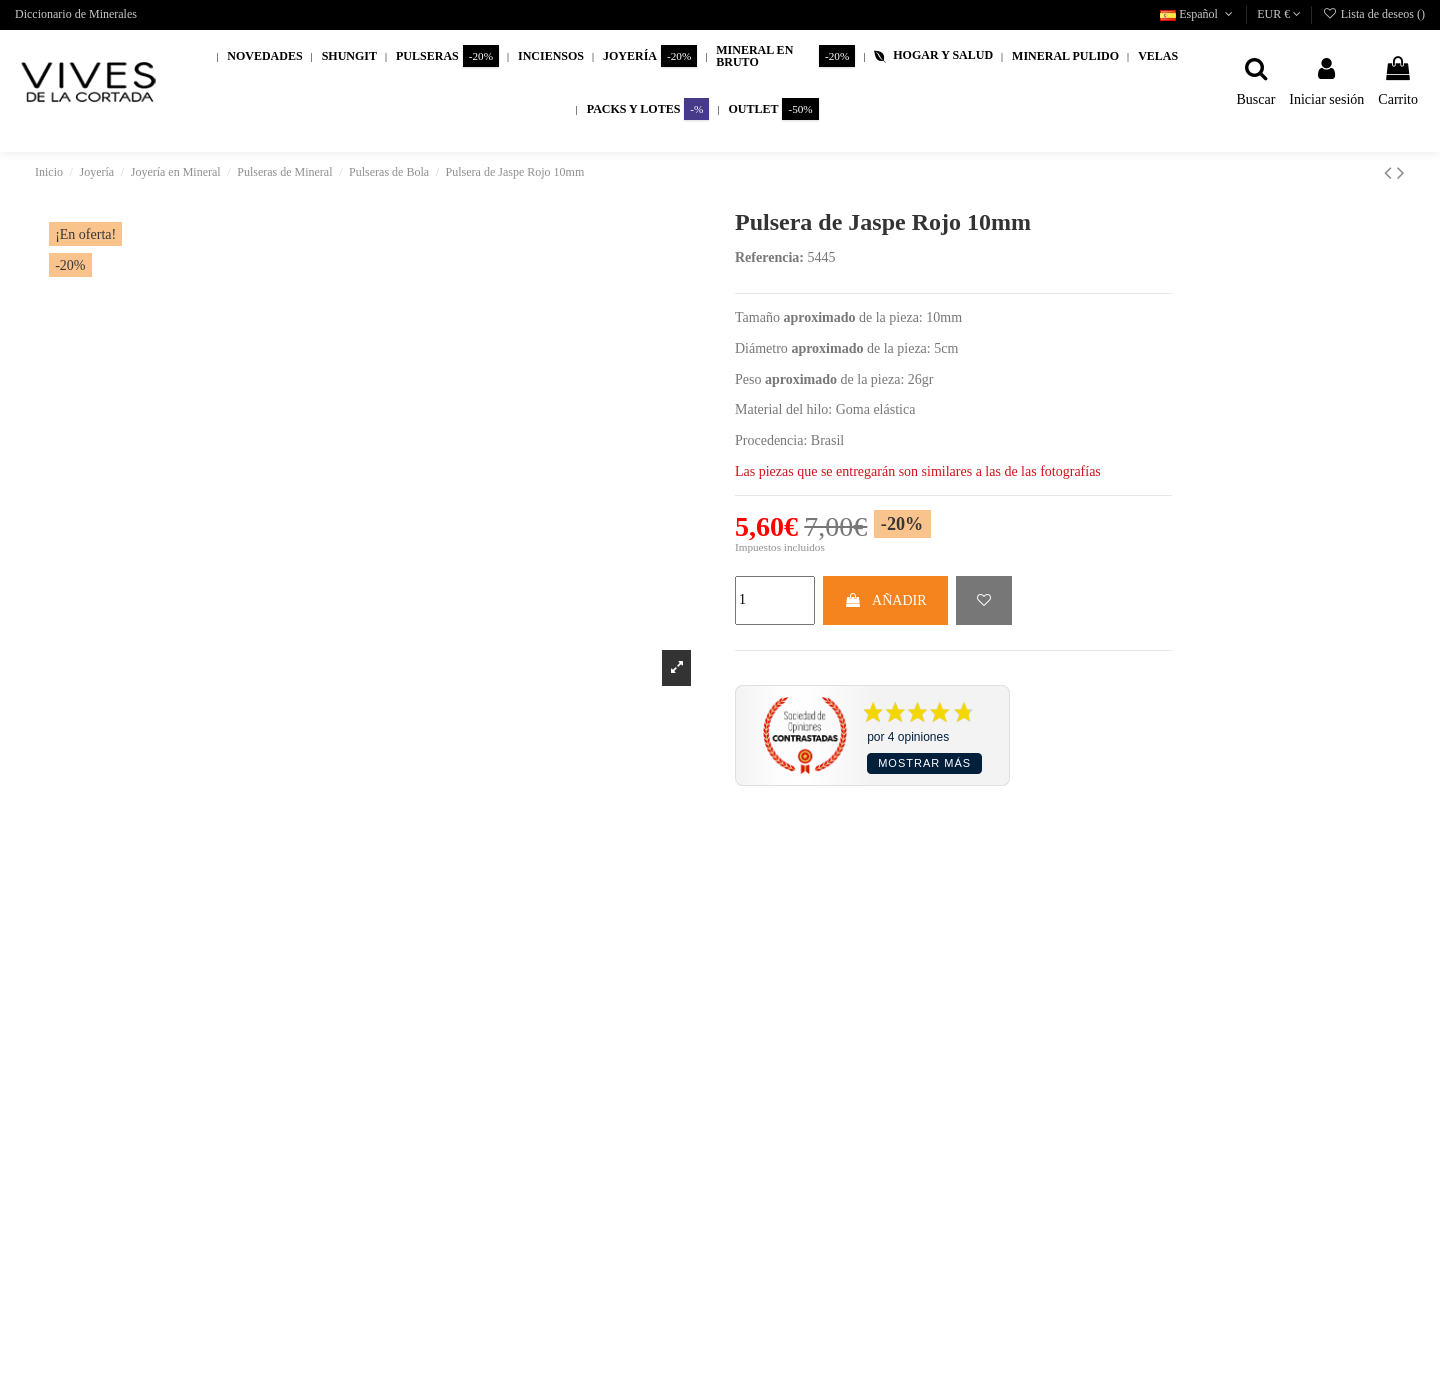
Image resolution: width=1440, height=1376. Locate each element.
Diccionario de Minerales (76, 14)
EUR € (1279, 14)
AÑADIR (885, 600)
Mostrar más (924, 763)
